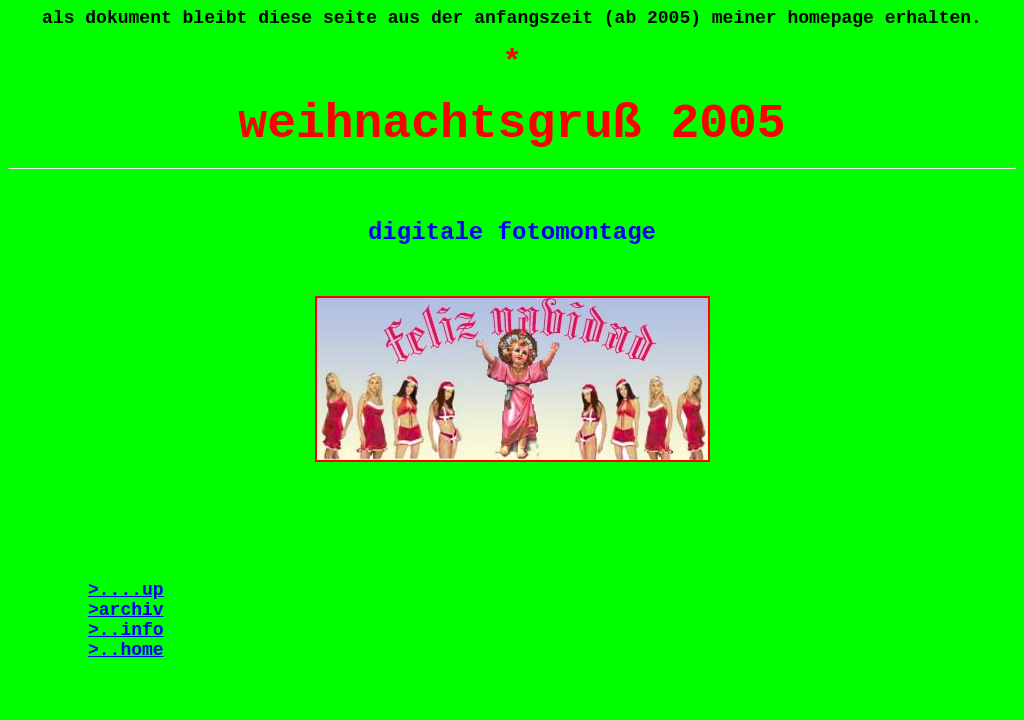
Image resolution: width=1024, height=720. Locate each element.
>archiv (126, 610)
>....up (126, 590)
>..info (126, 630)
